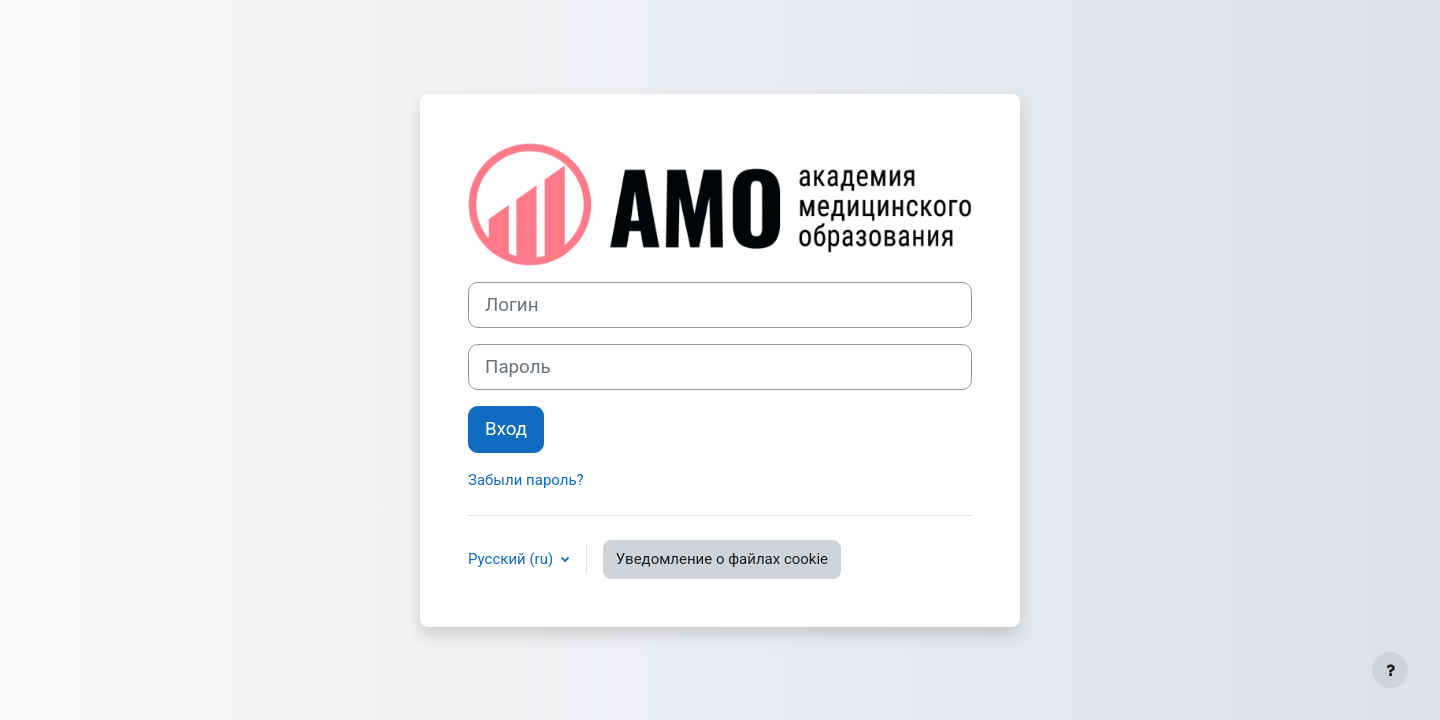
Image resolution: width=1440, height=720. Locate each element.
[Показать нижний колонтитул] (1390, 670)
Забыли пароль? (526, 480)
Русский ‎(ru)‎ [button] (512, 559)
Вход (506, 429)
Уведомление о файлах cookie (722, 559)
